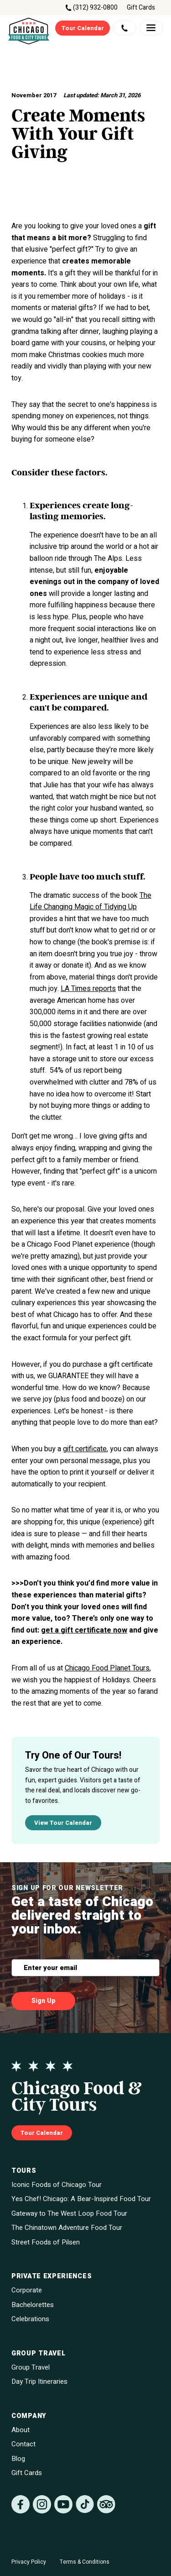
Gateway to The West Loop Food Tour (69, 2214)
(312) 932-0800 (95, 7)
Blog (18, 2459)
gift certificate (85, 1448)
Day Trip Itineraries (39, 2382)
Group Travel (30, 2367)
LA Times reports (88, 988)
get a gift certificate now (84, 1630)
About (20, 2430)
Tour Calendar (83, 28)
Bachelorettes (32, 2305)
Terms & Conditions (84, 2562)
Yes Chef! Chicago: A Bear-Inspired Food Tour (81, 2199)
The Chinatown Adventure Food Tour (66, 2228)
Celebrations (30, 2319)
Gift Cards (141, 8)
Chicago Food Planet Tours (107, 1668)
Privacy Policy (28, 2562)
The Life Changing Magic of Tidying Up (90, 901)
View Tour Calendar (63, 1822)
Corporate (26, 2290)
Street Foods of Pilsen (45, 2242)
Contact (23, 2444)
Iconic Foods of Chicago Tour (56, 2185)
